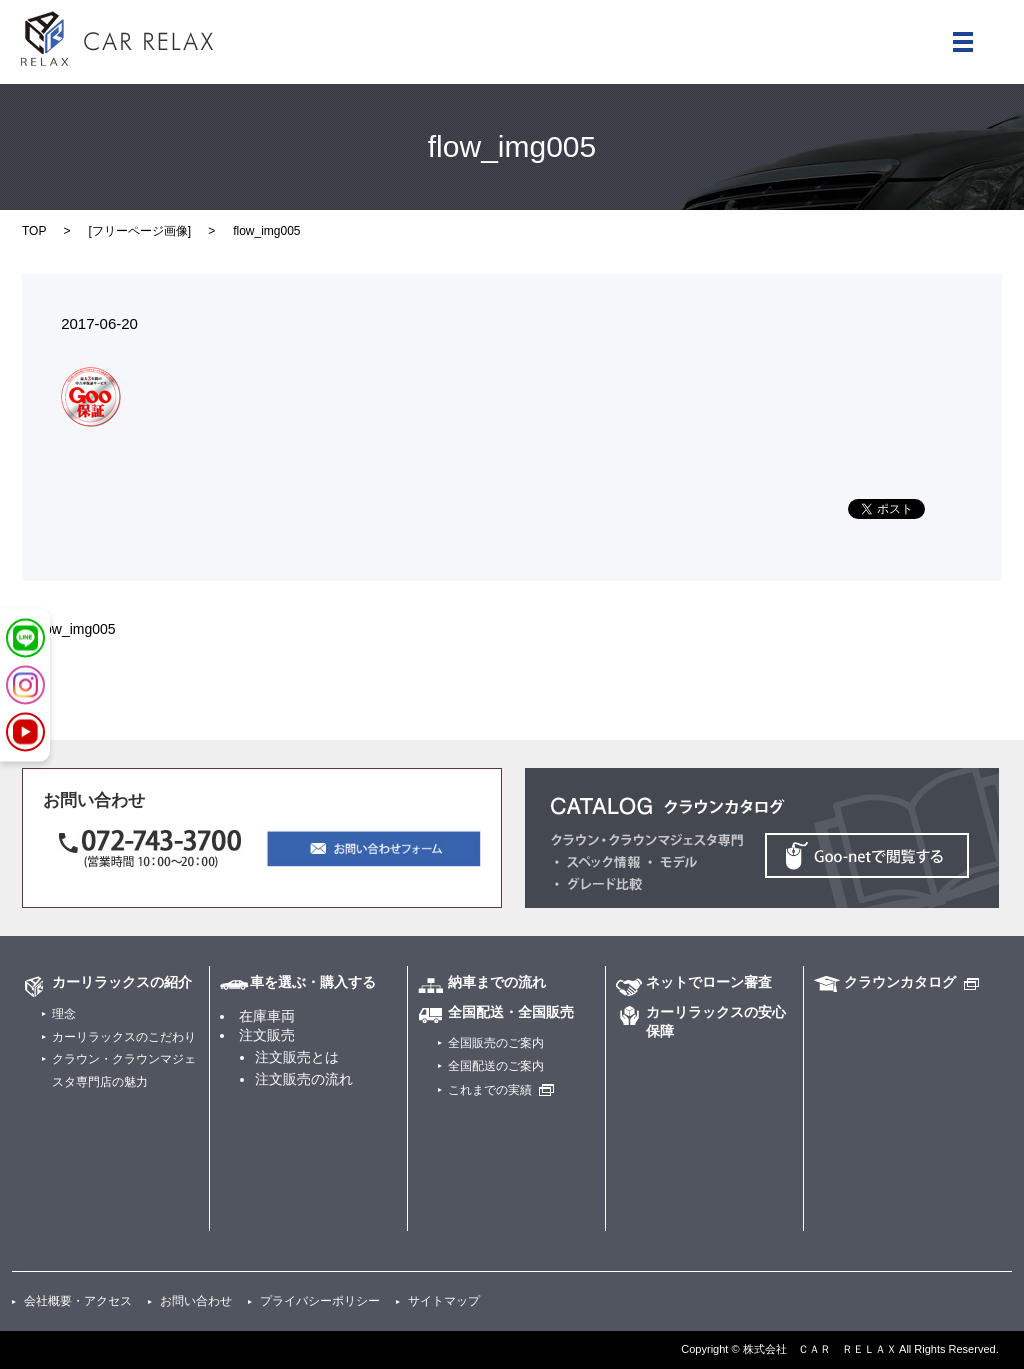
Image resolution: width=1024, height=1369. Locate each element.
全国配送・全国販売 (511, 1012)
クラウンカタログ (900, 982)
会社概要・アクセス (78, 1301)
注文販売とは (297, 1057)
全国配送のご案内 (496, 1066)
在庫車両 (267, 1016)
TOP (34, 231)
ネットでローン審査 (709, 982)
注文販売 (267, 1035)
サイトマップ (444, 1301)
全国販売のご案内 (496, 1043)
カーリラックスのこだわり (124, 1037)
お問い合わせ (196, 1301)
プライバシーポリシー (320, 1301)
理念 (64, 1014)
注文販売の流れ (304, 1079)
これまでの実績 (490, 1090)
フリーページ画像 (140, 231)
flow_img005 (76, 629)
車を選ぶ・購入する (313, 982)
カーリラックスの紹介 (122, 982)
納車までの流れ (497, 982)
